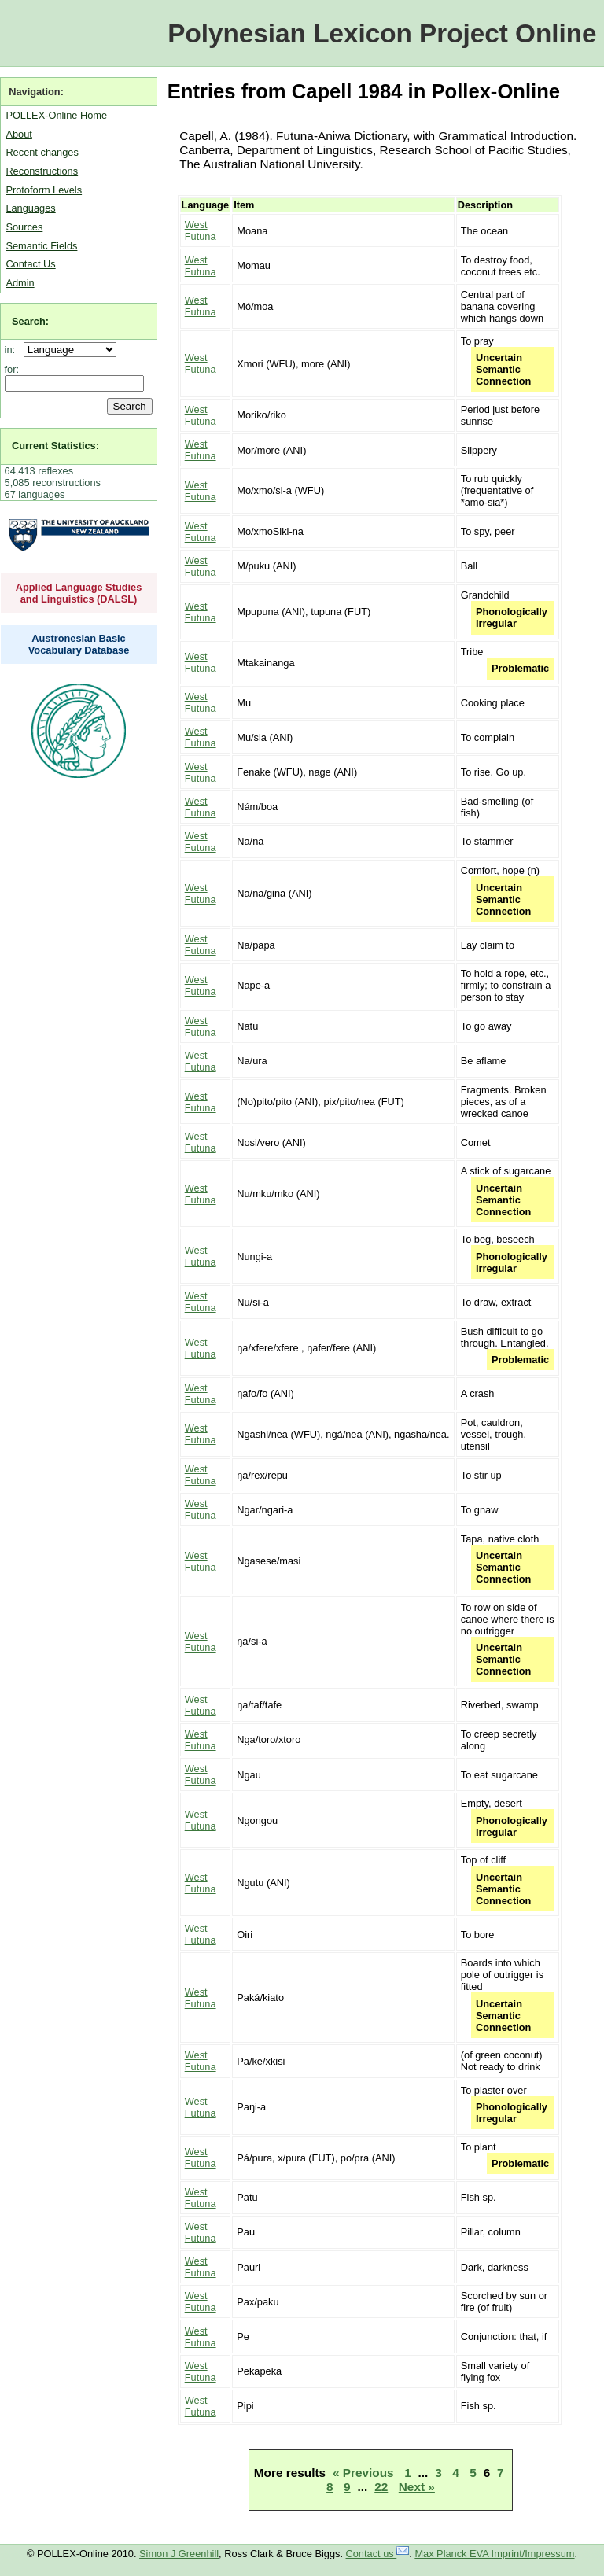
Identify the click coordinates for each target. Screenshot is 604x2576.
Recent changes (42, 152)
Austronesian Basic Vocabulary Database (79, 644)
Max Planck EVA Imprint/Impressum (494, 2553)
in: (13, 350)
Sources (24, 227)
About (18, 134)
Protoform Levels (44, 190)
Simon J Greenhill (179, 2553)
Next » (417, 2486)
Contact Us (30, 264)
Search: (30, 321)
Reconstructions (42, 171)
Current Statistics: (55, 445)
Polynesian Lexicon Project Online (382, 33)
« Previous (365, 2472)
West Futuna (200, 230)
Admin (20, 283)
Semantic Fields (41, 246)
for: (12, 369)
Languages (30, 208)
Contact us (378, 2553)
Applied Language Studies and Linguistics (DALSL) (79, 593)
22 (381, 2486)
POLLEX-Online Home (56, 115)
